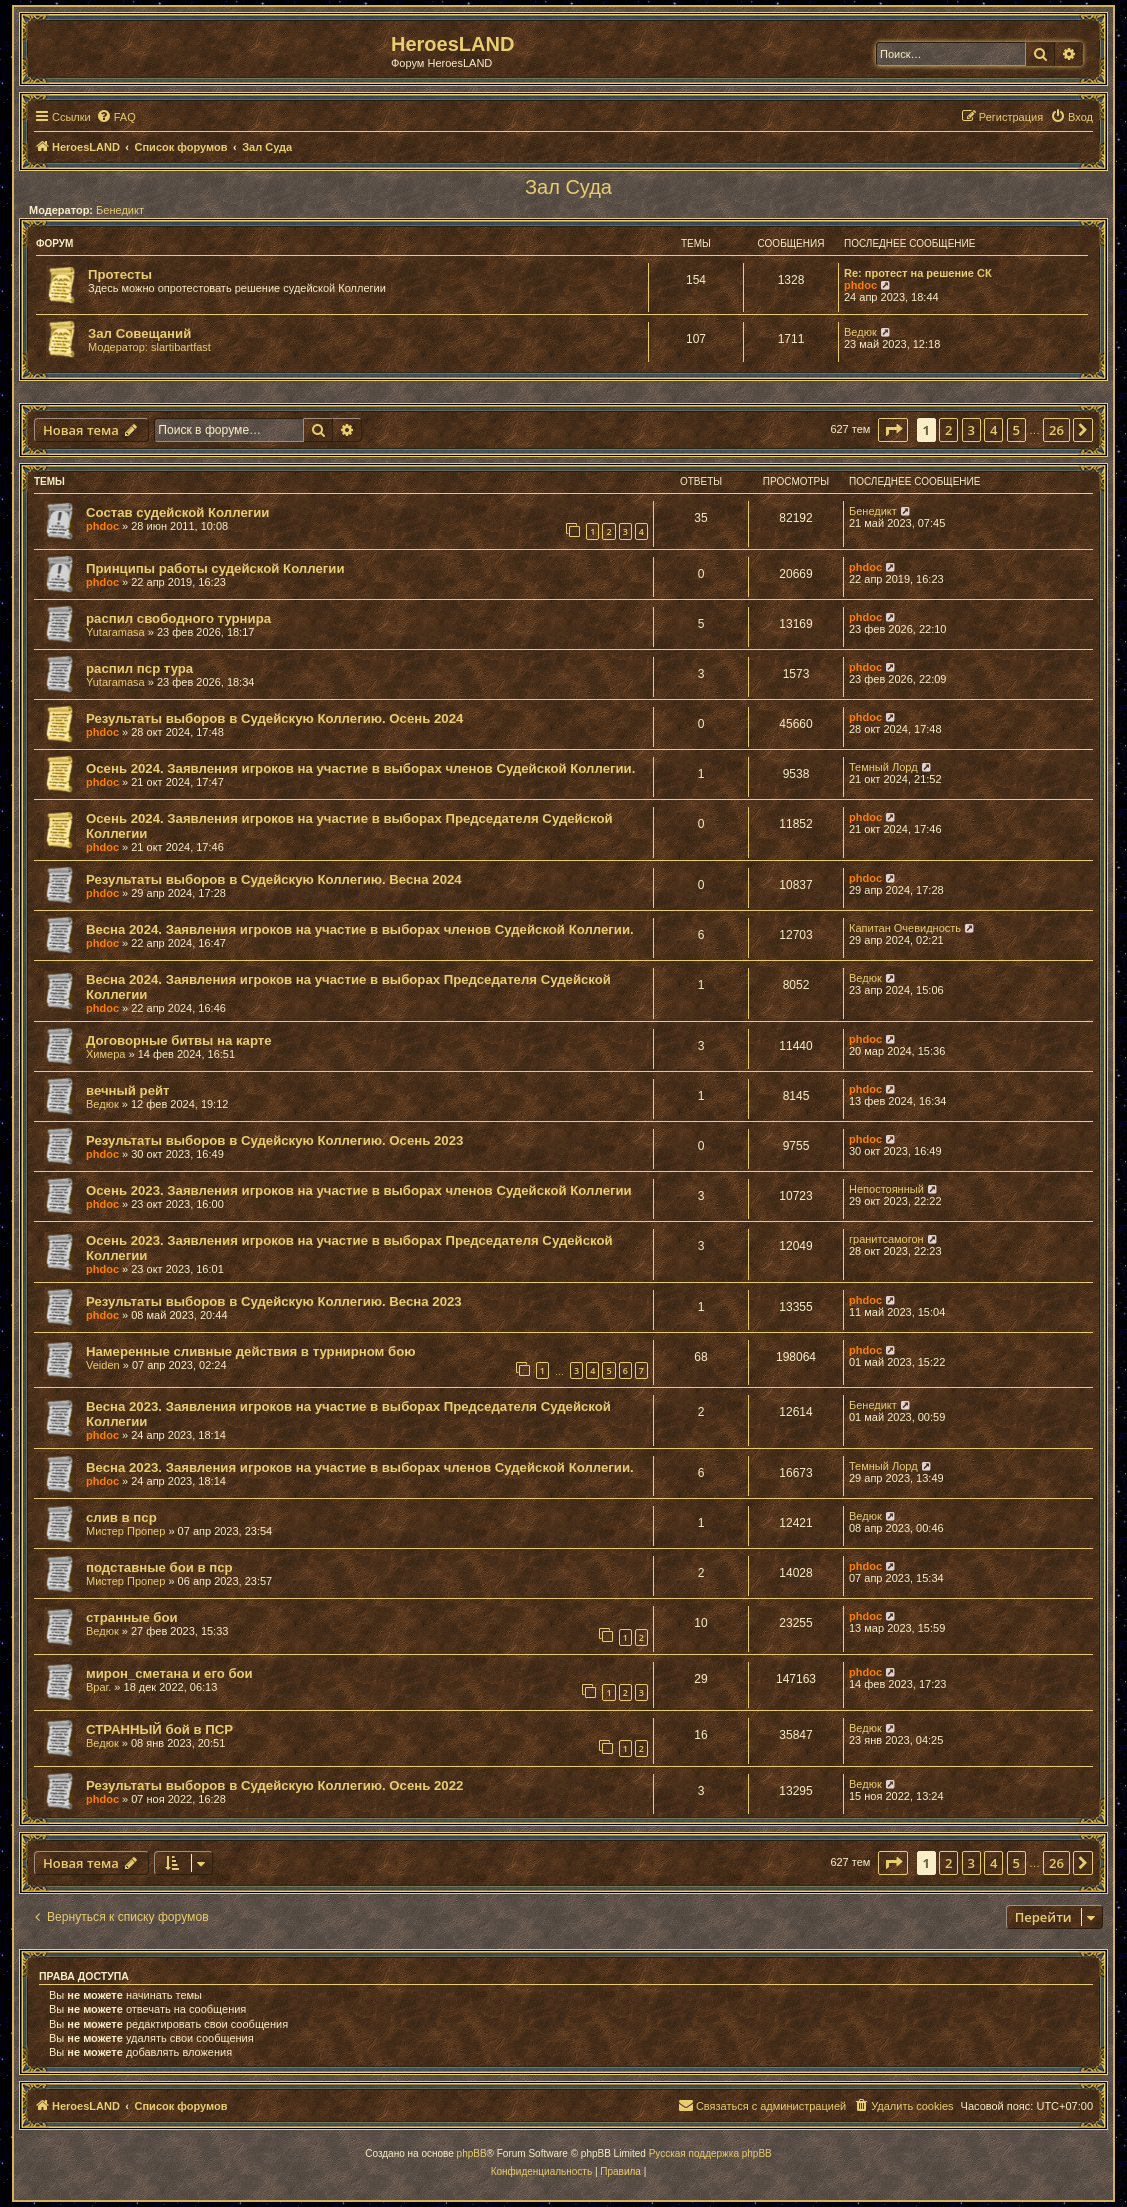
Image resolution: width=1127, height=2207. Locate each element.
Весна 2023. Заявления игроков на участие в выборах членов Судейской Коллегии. (360, 1467)
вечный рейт (128, 1090)
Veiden (103, 1365)
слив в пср (121, 1517)
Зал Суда (568, 187)
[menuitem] (116, 117)
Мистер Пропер (125, 1531)
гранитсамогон (886, 1239)
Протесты (120, 274)
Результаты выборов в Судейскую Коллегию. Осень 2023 (274, 1140)
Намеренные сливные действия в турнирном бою (251, 1351)
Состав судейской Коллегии (177, 512)
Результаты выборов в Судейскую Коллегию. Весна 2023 (274, 1301)
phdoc (860, 285)
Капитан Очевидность (905, 928)
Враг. (98, 1687)
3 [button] (971, 430)
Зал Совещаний (139, 333)
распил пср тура (139, 668)
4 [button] (993, 430)
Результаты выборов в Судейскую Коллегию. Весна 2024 (274, 879)
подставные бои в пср (159, 1567)
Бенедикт (120, 210)
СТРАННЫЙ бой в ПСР (159, 1729)
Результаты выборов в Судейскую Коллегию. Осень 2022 (274, 1785)
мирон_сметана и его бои (169, 1673)
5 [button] (1016, 430)
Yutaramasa (115, 632)
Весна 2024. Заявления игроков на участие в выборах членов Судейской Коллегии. (360, 929)
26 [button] (1056, 430)
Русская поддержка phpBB (710, 2153)
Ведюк (860, 332)
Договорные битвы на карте (179, 1040)
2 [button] (948, 430)
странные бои (132, 1617)
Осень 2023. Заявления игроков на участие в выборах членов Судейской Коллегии (359, 1190)
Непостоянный (886, 1189)
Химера (105, 1054)
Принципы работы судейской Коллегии (215, 568)
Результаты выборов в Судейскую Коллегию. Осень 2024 (274, 718)
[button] (893, 430)
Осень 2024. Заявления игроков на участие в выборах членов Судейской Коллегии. (360, 768)
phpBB (472, 2153)
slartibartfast (181, 347)
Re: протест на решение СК (918, 273)
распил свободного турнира (178, 618)
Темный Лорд (883, 767)
